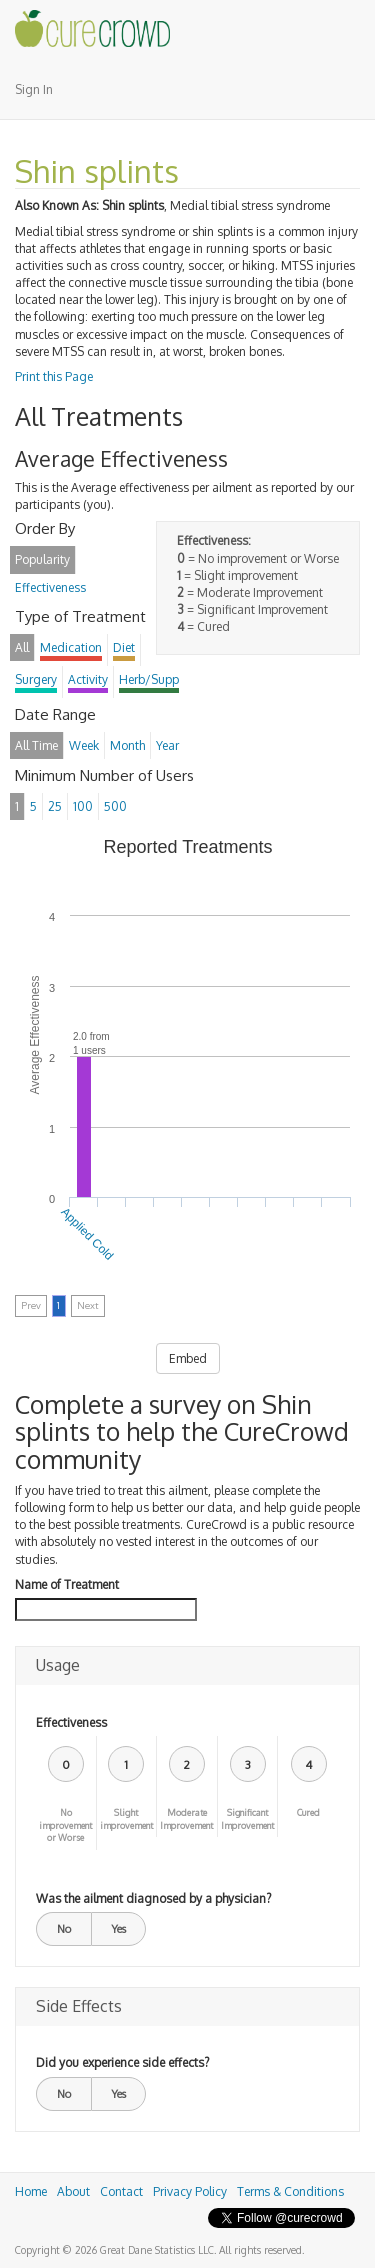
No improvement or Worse (65, 1825)
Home (31, 2191)
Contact (121, 2191)
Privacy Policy (190, 2191)
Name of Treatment (67, 1584)
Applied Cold (87, 1234)
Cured (308, 1812)
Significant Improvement (247, 1819)
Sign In (34, 89)
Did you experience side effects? (122, 2062)
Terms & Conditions (290, 2191)
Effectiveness (71, 1722)
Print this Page (54, 376)
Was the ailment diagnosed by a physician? (153, 1898)
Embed (188, 1358)
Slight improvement (126, 1819)
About (73, 2191)
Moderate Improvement (186, 1819)
